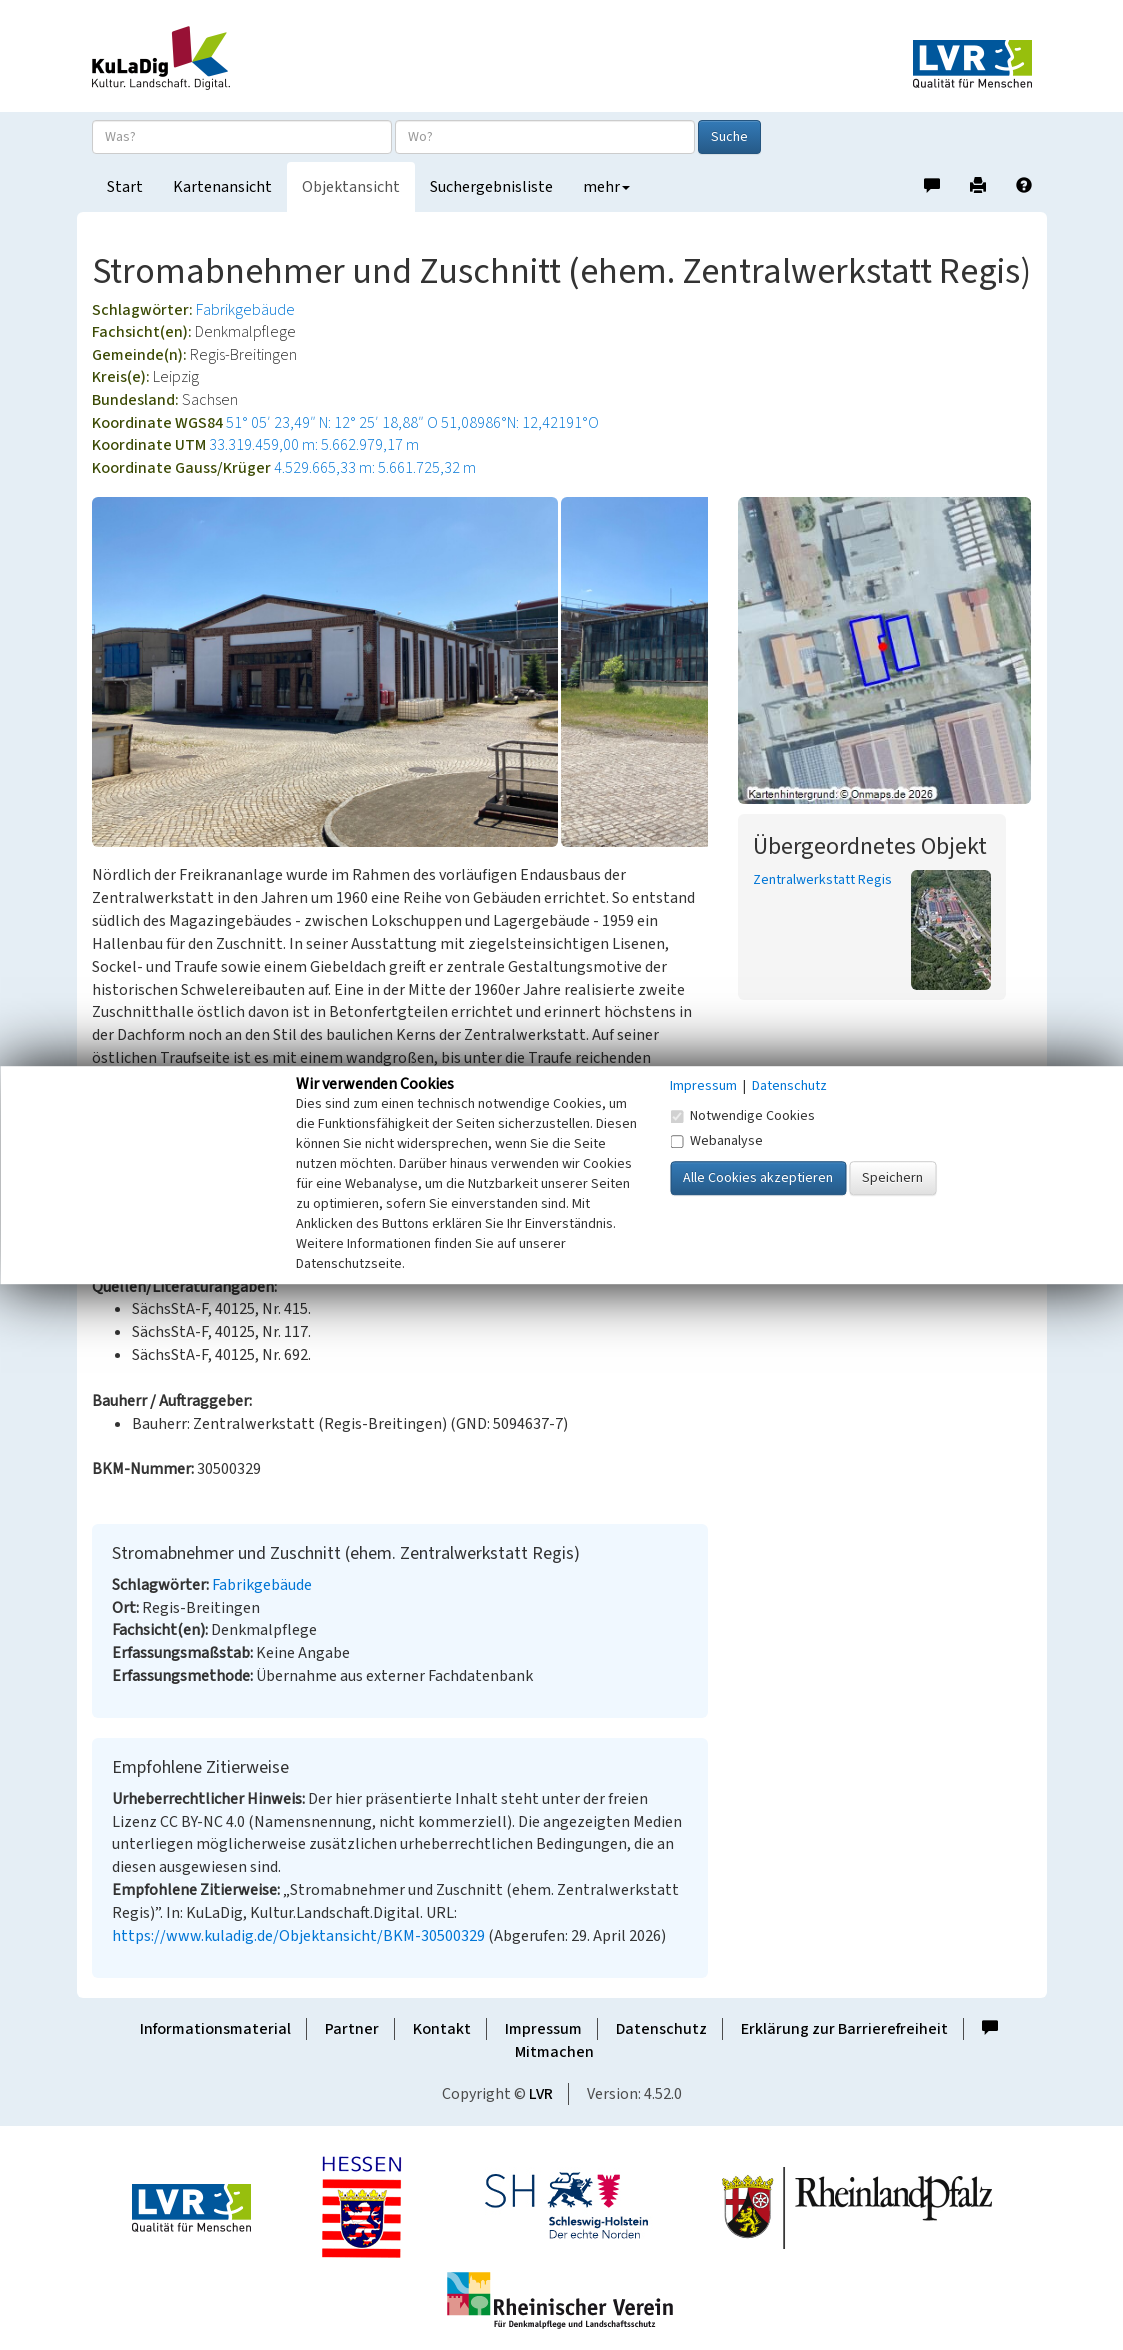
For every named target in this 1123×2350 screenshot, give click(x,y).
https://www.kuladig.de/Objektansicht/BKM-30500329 (298, 1936)
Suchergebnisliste (491, 187)
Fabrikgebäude (245, 310)
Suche (729, 137)
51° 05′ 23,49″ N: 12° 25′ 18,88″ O (332, 423)
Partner (352, 2029)
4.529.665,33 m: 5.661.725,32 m (375, 468)
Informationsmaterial (215, 2029)
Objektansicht (351, 187)
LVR (541, 2094)
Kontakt (442, 2029)
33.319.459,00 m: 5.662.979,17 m (314, 445)
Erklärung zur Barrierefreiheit (844, 2029)
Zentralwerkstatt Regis (822, 880)
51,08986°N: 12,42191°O (520, 423)
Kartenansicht (222, 187)
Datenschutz (661, 2029)
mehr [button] (606, 187)
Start (125, 187)
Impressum (543, 2029)
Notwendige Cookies (742, 1116)
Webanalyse (716, 1141)
